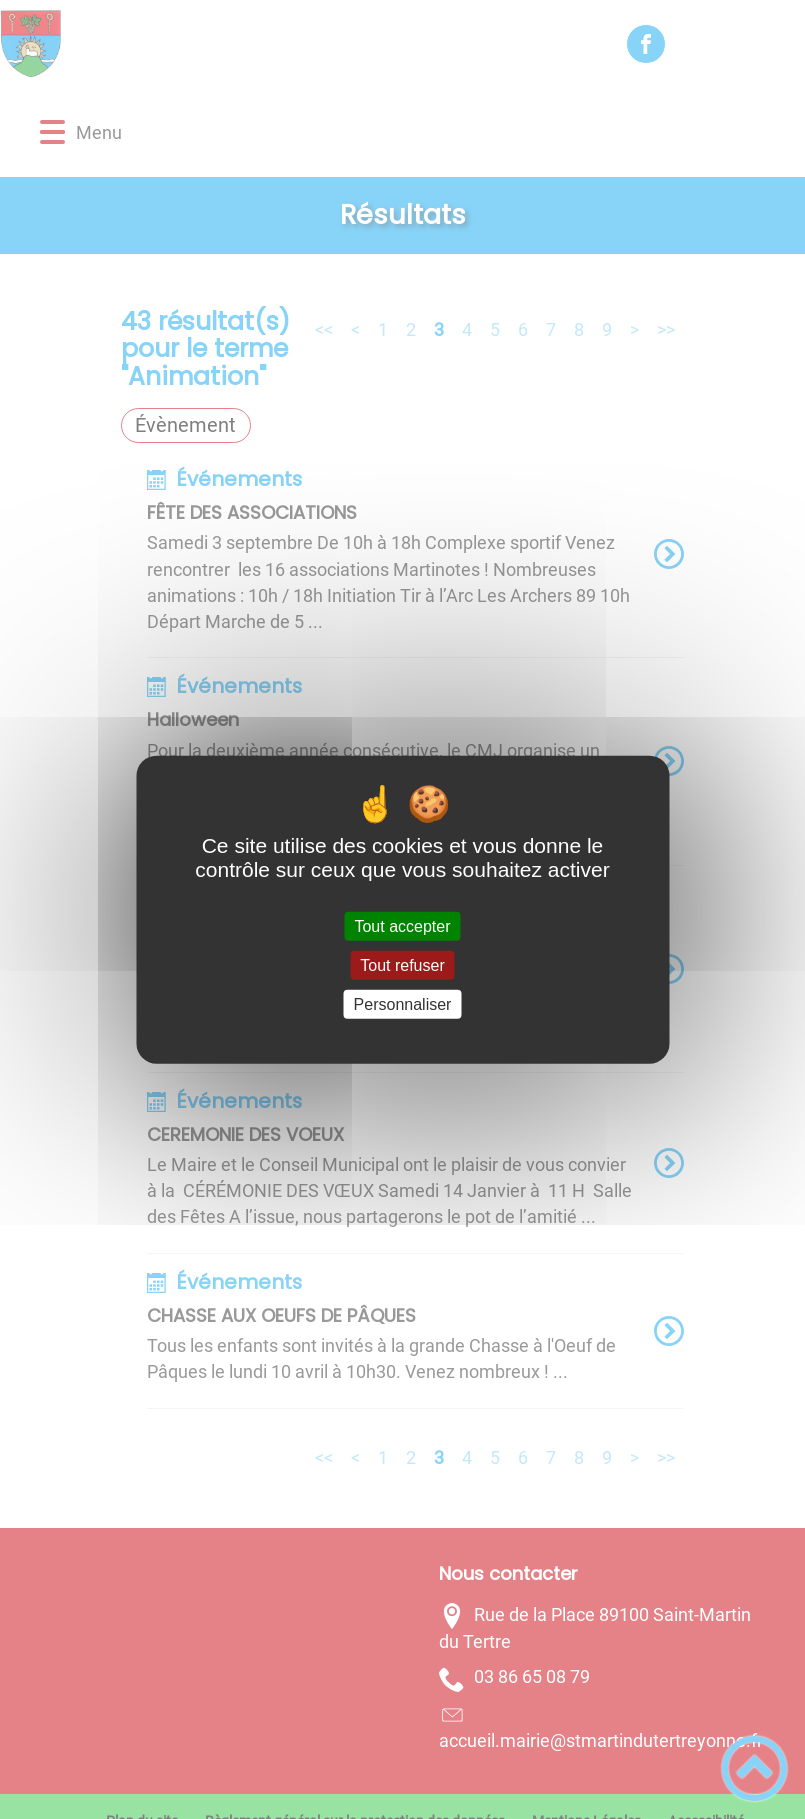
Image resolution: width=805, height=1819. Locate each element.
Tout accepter (402, 925)
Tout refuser (402, 964)
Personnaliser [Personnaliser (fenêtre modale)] (403, 1004)
